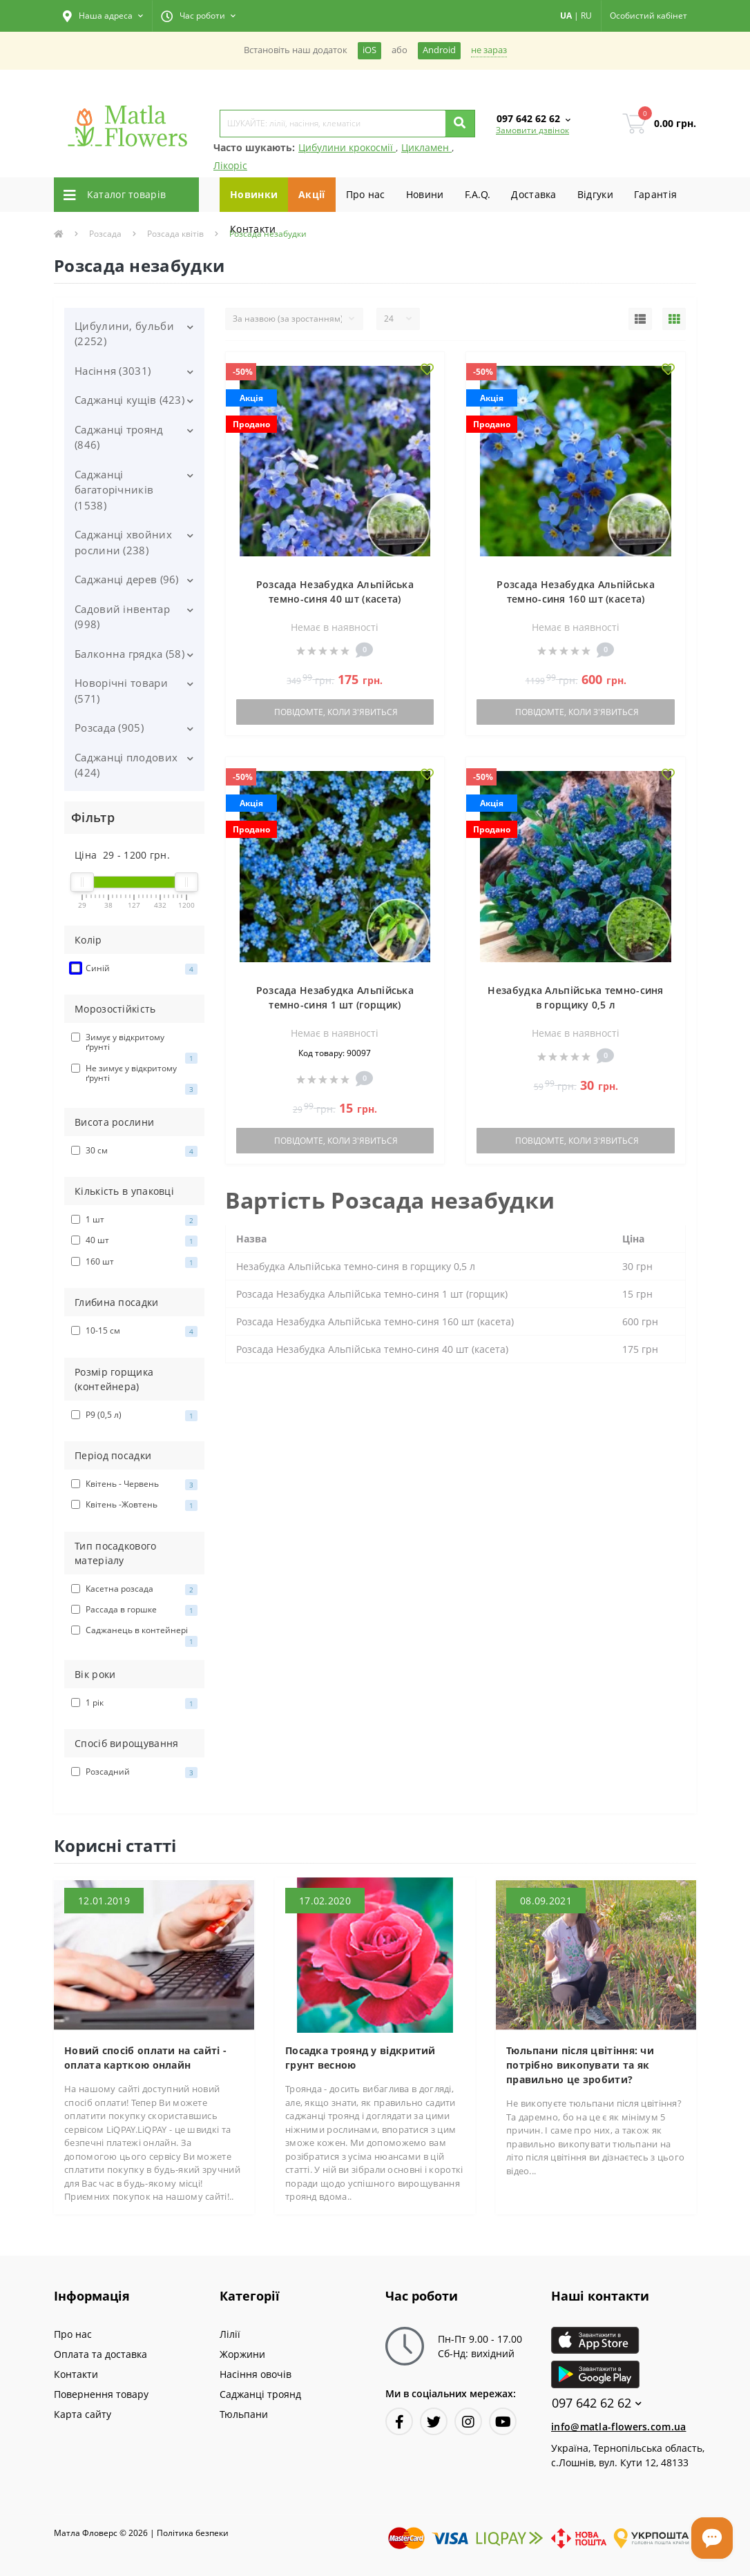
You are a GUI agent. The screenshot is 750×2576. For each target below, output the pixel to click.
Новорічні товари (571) (121, 690)
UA (566, 15)
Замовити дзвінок (532, 130)
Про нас (365, 194)
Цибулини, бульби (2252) (124, 334)
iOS (369, 50)
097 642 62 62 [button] (597, 2403)
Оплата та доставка (100, 2354)
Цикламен (426, 147)
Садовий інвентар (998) (122, 617)
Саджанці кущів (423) (129, 400)
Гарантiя (655, 194)
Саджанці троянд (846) (119, 437)
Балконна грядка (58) (129, 654)
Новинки (254, 194)
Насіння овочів (255, 2374)
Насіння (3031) (113, 371)
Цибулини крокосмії (347, 147)
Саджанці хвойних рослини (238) (123, 542)
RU (586, 15)
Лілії (230, 2334)
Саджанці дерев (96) (127, 579)
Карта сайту (82, 2414)
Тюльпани (244, 2414)
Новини (425, 194)
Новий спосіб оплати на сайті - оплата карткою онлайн (145, 2057)
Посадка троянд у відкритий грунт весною (360, 2057)
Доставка (533, 194)
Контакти (253, 228)
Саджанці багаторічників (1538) (114, 489)
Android (439, 50)
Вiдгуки (595, 194)
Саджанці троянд (260, 2394)
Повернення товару (101, 2394)
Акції (311, 194)
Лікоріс (230, 165)
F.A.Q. (478, 194)
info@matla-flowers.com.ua (618, 2426)
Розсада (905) (109, 727)
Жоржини (242, 2354)
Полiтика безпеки (193, 2533)
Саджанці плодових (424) (126, 765)
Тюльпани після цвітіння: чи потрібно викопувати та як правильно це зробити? (580, 2065)
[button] (103, 16)
